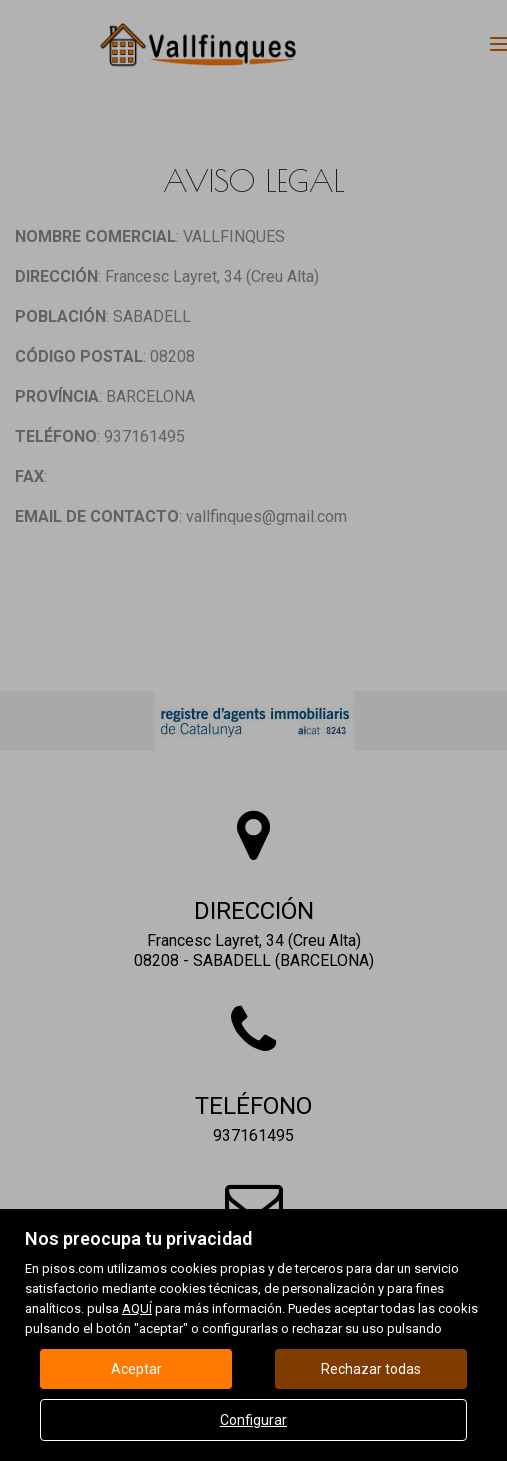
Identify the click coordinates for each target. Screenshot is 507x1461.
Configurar (253, 1420)
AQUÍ (137, 1308)
